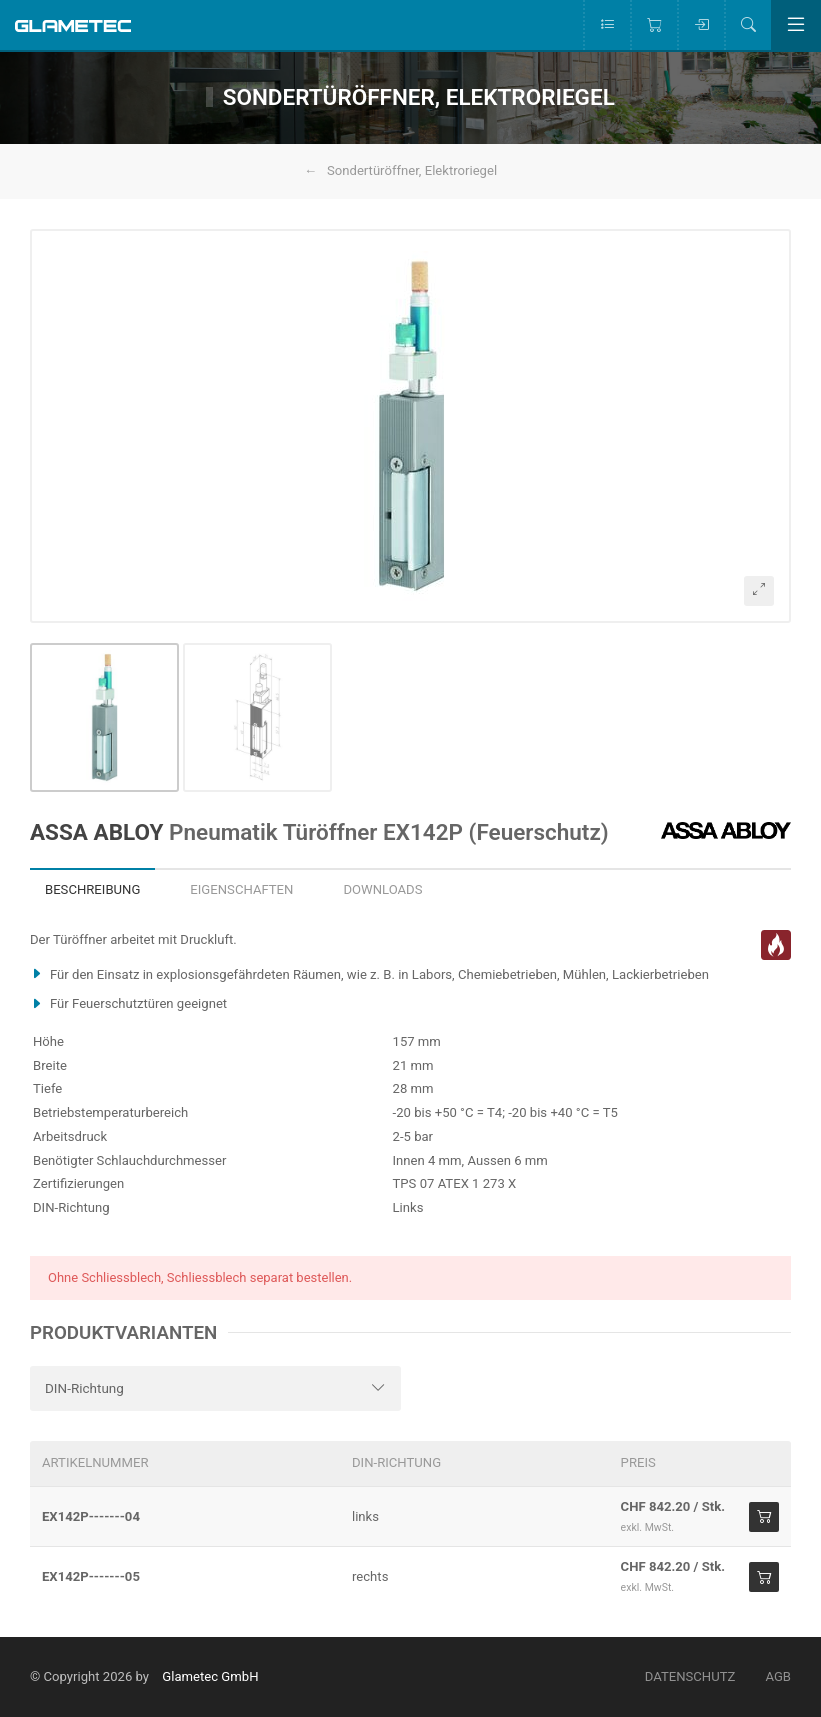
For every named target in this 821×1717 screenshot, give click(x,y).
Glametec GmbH (210, 1676)
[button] (410, 426)
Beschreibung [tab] (92, 889)
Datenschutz (690, 1676)
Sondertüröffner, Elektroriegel (412, 170)
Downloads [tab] (382, 889)
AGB (778, 1676)
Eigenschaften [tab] (241, 889)
